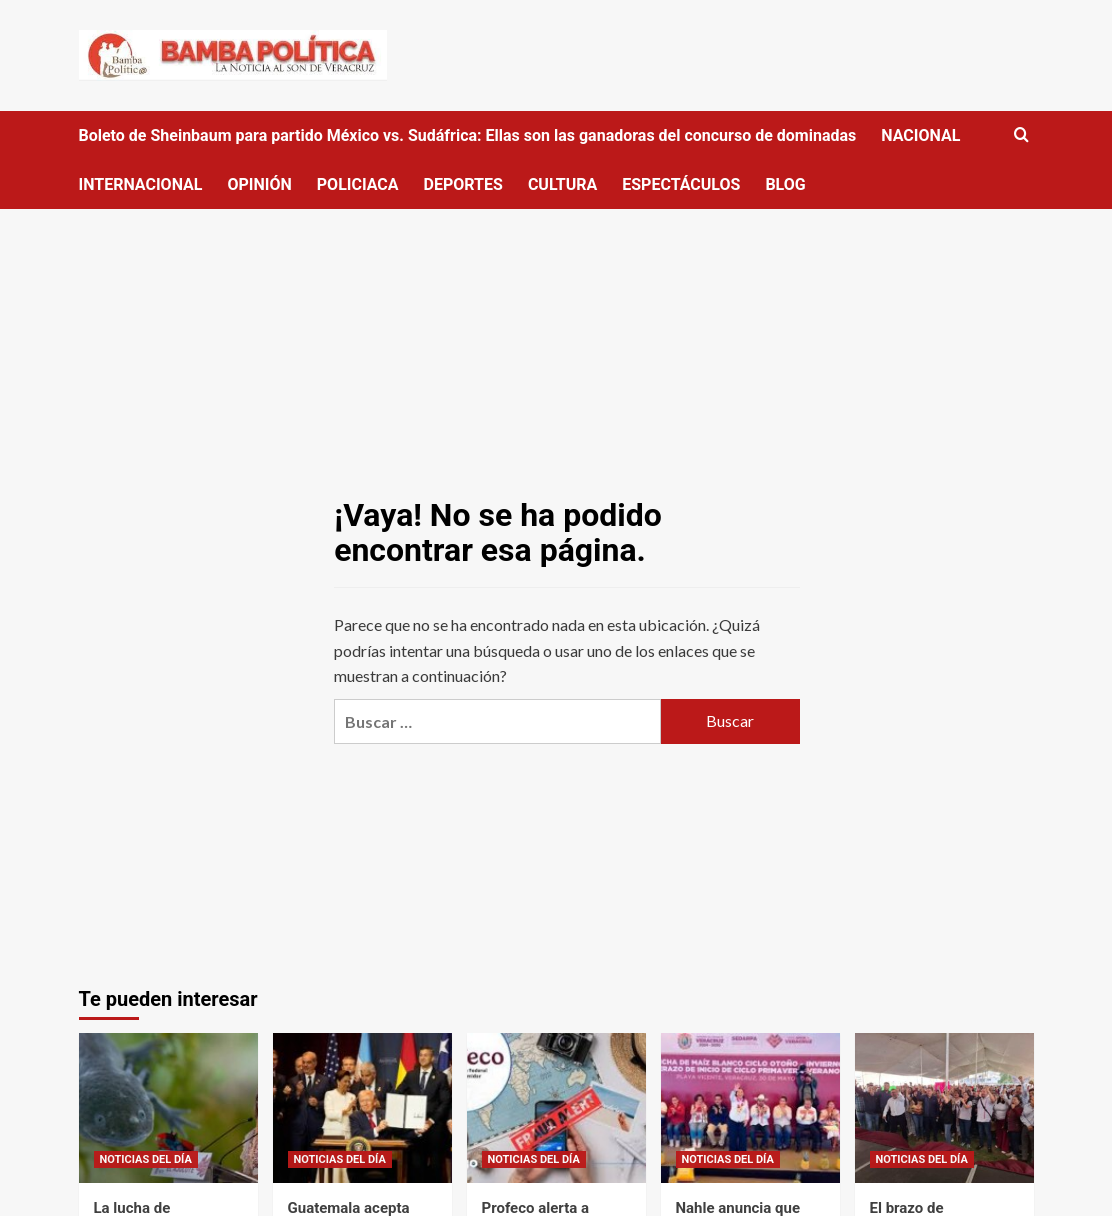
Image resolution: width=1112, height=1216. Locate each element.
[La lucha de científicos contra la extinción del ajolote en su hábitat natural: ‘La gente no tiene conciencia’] (168, 1108)
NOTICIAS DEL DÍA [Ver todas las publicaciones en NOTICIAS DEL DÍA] (146, 1159)
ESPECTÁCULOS (681, 184)
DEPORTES (463, 184)
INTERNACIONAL (141, 184)
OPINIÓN (259, 184)
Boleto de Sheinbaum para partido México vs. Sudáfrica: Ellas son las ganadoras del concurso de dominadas (468, 135)
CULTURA (562, 184)
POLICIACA (358, 184)
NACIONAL (920, 135)
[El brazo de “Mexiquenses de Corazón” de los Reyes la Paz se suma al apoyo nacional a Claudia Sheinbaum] (944, 1108)
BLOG (785, 184)
